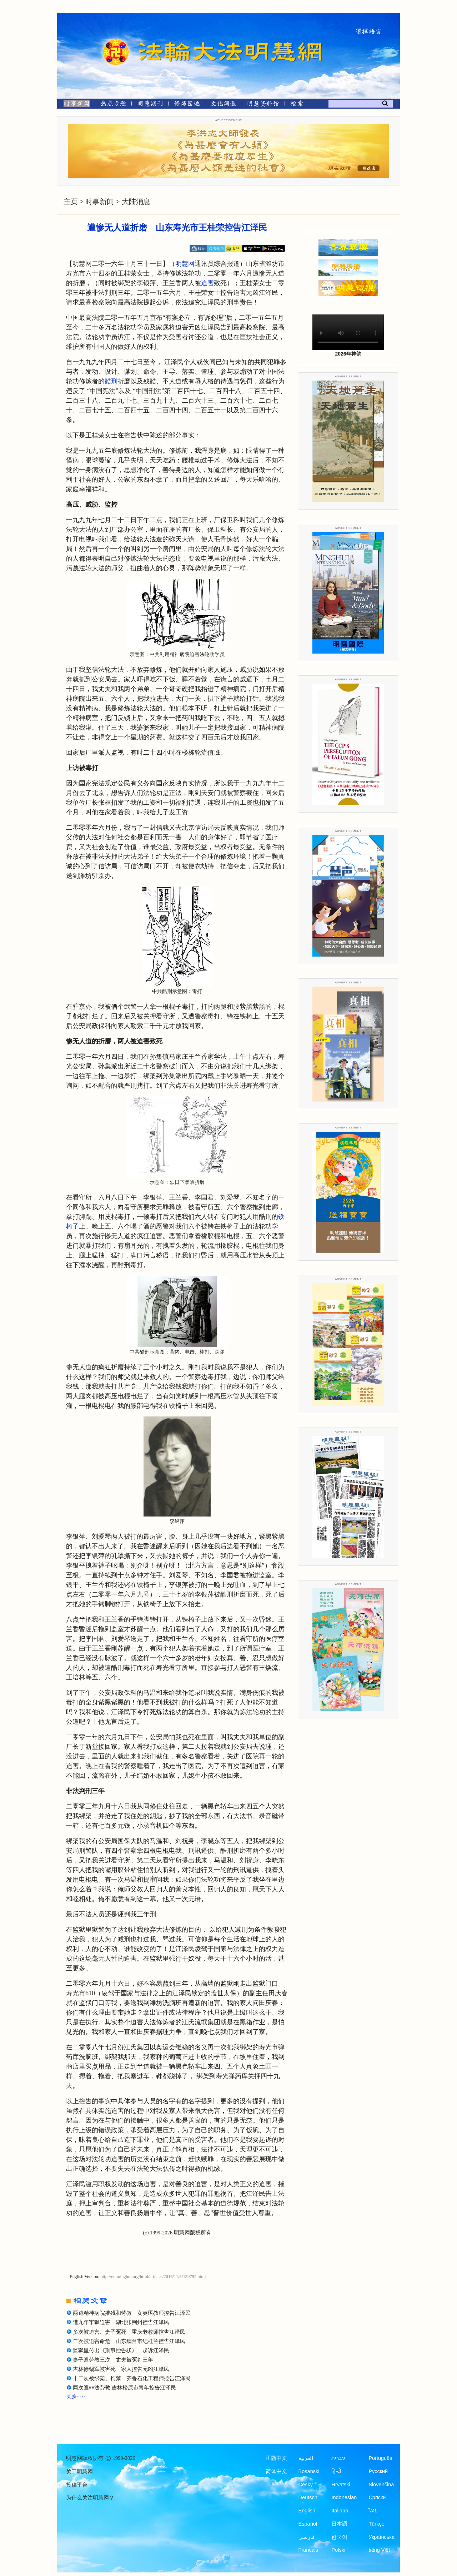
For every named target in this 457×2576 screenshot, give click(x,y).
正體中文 (276, 2458)
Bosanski (309, 2471)
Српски (377, 2497)
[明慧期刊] (150, 105)
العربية (305, 2458)
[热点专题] (113, 105)
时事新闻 (99, 201)
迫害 (207, 283)
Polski (338, 2550)
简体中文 (276, 2471)
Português (380, 2458)
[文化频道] (223, 105)
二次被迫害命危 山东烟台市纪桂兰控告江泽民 (129, 2341)
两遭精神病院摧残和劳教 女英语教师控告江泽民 (132, 2313)
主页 (71, 201)
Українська (381, 2537)
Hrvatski (340, 2484)
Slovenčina (381, 2484)
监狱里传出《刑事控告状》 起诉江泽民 (121, 2350)
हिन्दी (336, 2471)
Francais (308, 2550)
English (307, 2510)
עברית (338, 2458)
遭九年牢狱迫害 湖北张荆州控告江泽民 (121, 2322)
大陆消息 (136, 201)
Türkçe (376, 2524)
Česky (305, 2484)
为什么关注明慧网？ (90, 2498)
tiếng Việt (379, 2550)
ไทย (373, 2510)
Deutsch (307, 2497)
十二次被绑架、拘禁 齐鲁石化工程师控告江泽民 (132, 2378)
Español (307, 2524)
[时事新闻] (74, 105)
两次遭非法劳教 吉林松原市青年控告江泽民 (124, 2388)
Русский (378, 2471)
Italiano (339, 2510)
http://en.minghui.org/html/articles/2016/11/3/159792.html (153, 2276)
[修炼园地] (187, 105)
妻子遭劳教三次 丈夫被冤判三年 (113, 2360)
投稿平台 (76, 2485)
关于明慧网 (79, 2472)
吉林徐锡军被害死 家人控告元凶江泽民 (121, 2369)
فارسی (306, 2537)
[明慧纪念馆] (263, 105)
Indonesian (344, 2497)
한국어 (339, 2537)
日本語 (339, 2524)
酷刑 (111, 381)
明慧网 (185, 263)
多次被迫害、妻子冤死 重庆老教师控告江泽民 (129, 2332)
